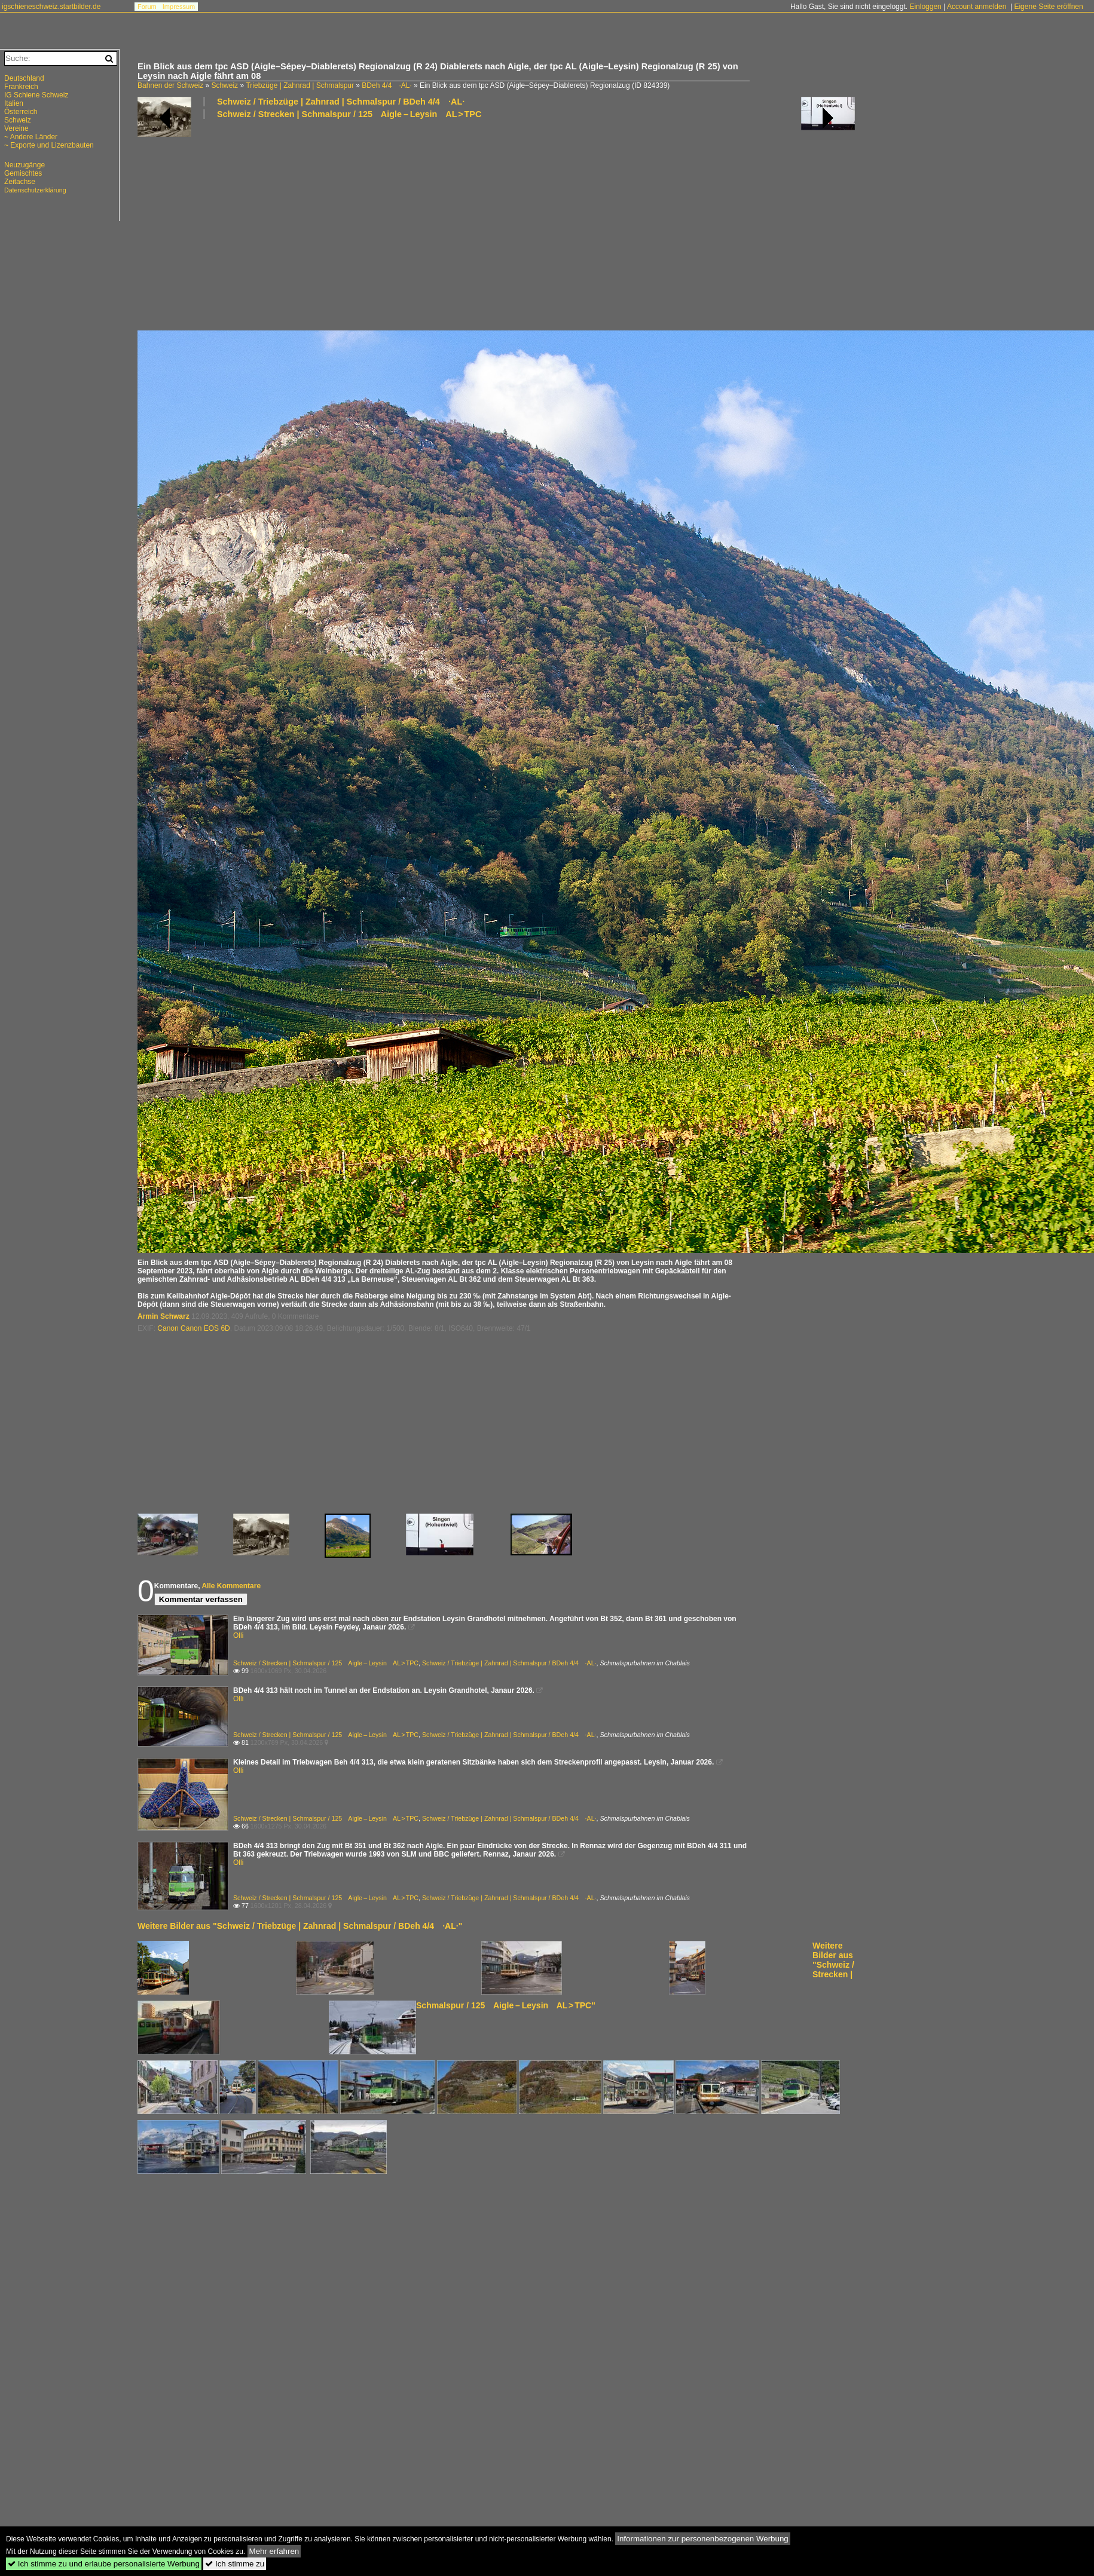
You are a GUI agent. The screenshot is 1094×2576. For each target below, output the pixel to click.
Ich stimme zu (234, 2563)
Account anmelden (976, 6)
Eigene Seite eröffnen (1048, 6)
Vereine (16, 128)
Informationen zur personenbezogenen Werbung (703, 2538)
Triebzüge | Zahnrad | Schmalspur (300, 85)
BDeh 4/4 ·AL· (386, 85)
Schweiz (224, 85)
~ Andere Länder (30, 137)
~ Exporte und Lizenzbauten (49, 145)
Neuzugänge (24, 165)
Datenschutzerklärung (35, 190)
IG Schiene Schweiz (36, 95)
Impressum (179, 6)
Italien (13, 103)
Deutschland (24, 78)
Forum (147, 6)
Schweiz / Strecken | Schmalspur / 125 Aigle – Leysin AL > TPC (349, 114)
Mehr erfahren (274, 2551)
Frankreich (21, 86)
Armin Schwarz (163, 1316)
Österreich (20, 112)
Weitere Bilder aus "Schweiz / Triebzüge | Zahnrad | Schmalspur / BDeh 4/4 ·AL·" (299, 1926)
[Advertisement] (368, 224)
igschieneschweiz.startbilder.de (51, 6)
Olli (238, 1635)
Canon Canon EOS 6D (193, 1328)
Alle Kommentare (231, 1586)
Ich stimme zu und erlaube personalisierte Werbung (104, 2563)
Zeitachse (19, 181)
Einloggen (925, 6)
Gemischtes (23, 173)
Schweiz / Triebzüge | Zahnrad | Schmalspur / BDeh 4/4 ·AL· (341, 101)
